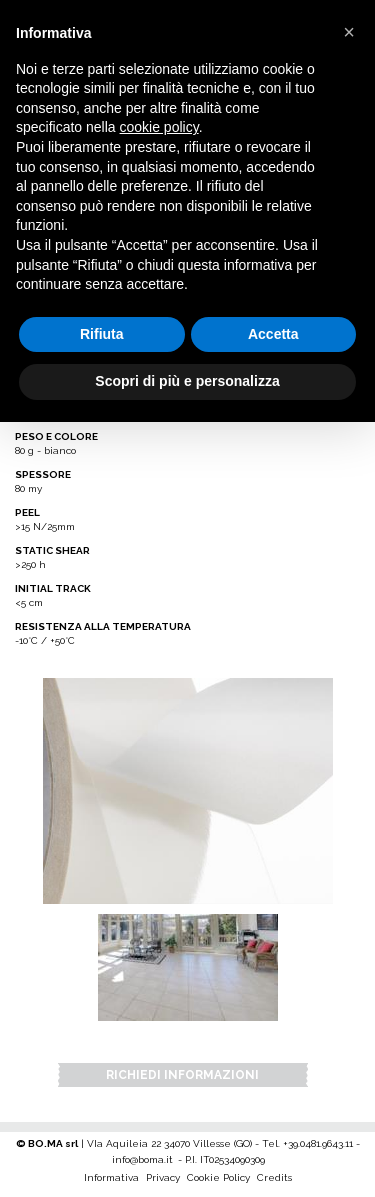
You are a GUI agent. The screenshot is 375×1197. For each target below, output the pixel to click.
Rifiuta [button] (102, 334)
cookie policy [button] (159, 127)
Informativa (111, 1177)
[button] (349, 32)
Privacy (163, 1177)
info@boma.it (142, 1159)
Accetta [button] (273, 334)
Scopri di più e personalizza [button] (187, 381)
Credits (274, 1177)
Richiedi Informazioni (182, 1075)
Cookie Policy (218, 1177)
